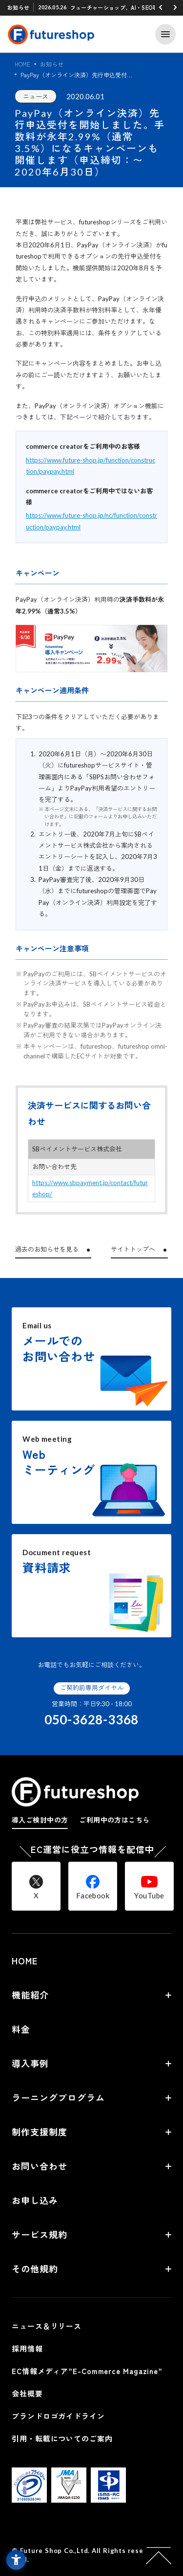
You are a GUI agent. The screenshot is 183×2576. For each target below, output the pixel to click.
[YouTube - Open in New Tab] (149, 1886)
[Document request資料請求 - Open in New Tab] (91, 1585)
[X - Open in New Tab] (36, 1886)
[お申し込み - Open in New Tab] (91, 2200)
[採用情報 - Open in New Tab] (91, 2349)
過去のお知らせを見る (47, 1249)
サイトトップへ (133, 1249)
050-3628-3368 (91, 1719)
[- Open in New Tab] (29, 2497)
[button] (160, 7)
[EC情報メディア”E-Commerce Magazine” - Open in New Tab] (91, 2371)
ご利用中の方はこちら (114, 1820)
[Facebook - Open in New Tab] (92, 1886)
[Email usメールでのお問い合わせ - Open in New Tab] (91, 1358)
